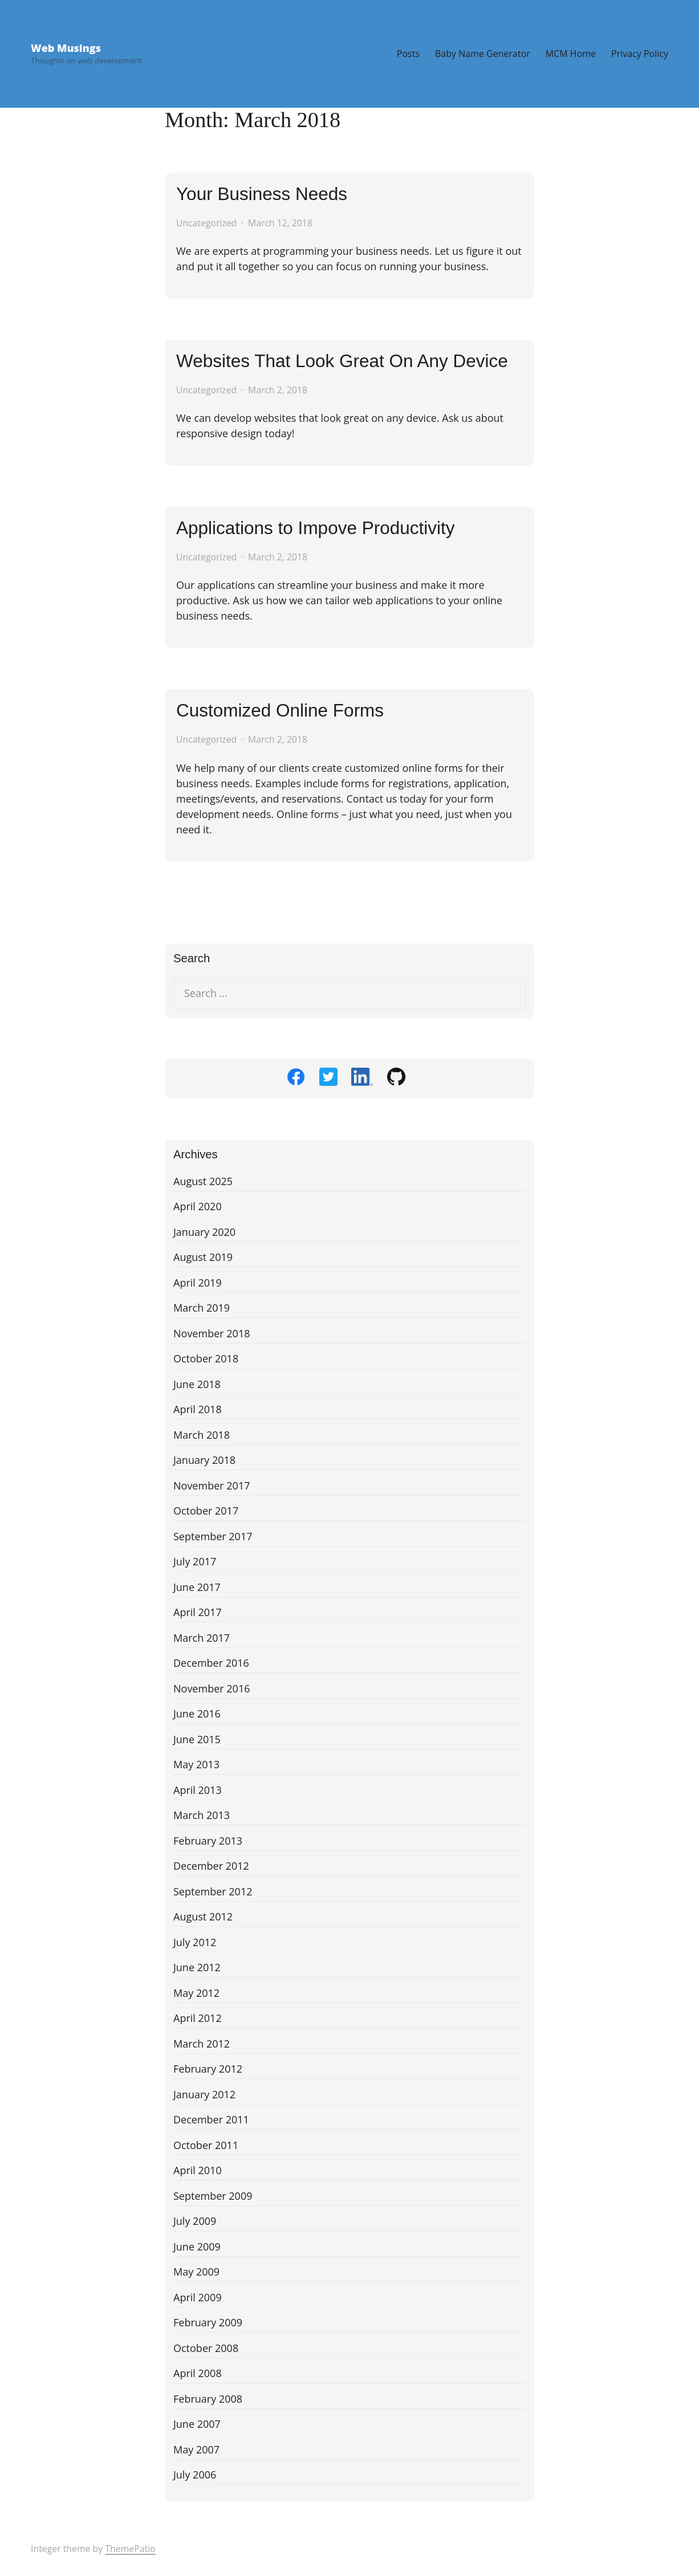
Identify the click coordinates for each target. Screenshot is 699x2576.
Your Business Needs (261, 194)
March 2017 (201, 1638)
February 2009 (207, 2322)
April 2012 (197, 2018)
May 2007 (196, 2449)
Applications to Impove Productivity (315, 528)
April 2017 (197, 1612)
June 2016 (197, 1713)
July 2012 (194, 1942)
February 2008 (207, 2399)
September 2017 (213, 1536)
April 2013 (197, 1790)
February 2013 (207, 1840)
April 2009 (197, 2297)
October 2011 (205, 2145)
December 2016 (211, 1663)
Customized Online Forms (280, 710)
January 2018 (204, 1460)
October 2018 (205, 1358)
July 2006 (194, 2474)
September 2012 (213, 1891)
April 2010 (197, 2170)
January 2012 (204, 2094)
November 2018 (211, 1333)
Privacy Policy (639, 53)
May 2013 (196, 1764)
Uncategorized (206, 223)
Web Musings (66, 48)
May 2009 (196, 2271)
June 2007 (197, 2424)
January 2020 (204, 1232)
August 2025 (203, 1181)
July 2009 (194, 2221)
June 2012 (197, 1967)
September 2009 (213, 2196)
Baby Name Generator (482, 53)
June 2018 (197, 1384)
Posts (408, 53)
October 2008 (205, 2348)
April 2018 (197, 1409)
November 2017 (211, 1485)
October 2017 (205, 1510)
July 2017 (194, 1561)
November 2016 (211, 1688)
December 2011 (211, 2119)
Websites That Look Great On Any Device (342, 361)
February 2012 (207, 2069)
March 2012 (201, 2043)
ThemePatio (130, 2548)
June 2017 (197, 1587)
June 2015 (197, 1739)
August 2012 (203, 1916)
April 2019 (197, 1282)
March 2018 (201, 1435)
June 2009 (197, 2246)
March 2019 (201, 1308)
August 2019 (203, 1257)
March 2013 (201, 1815)
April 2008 (197, 2373)
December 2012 (211, 1866)
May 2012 (196, 1993)
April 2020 (197, 1206)
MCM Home (571, 53)
